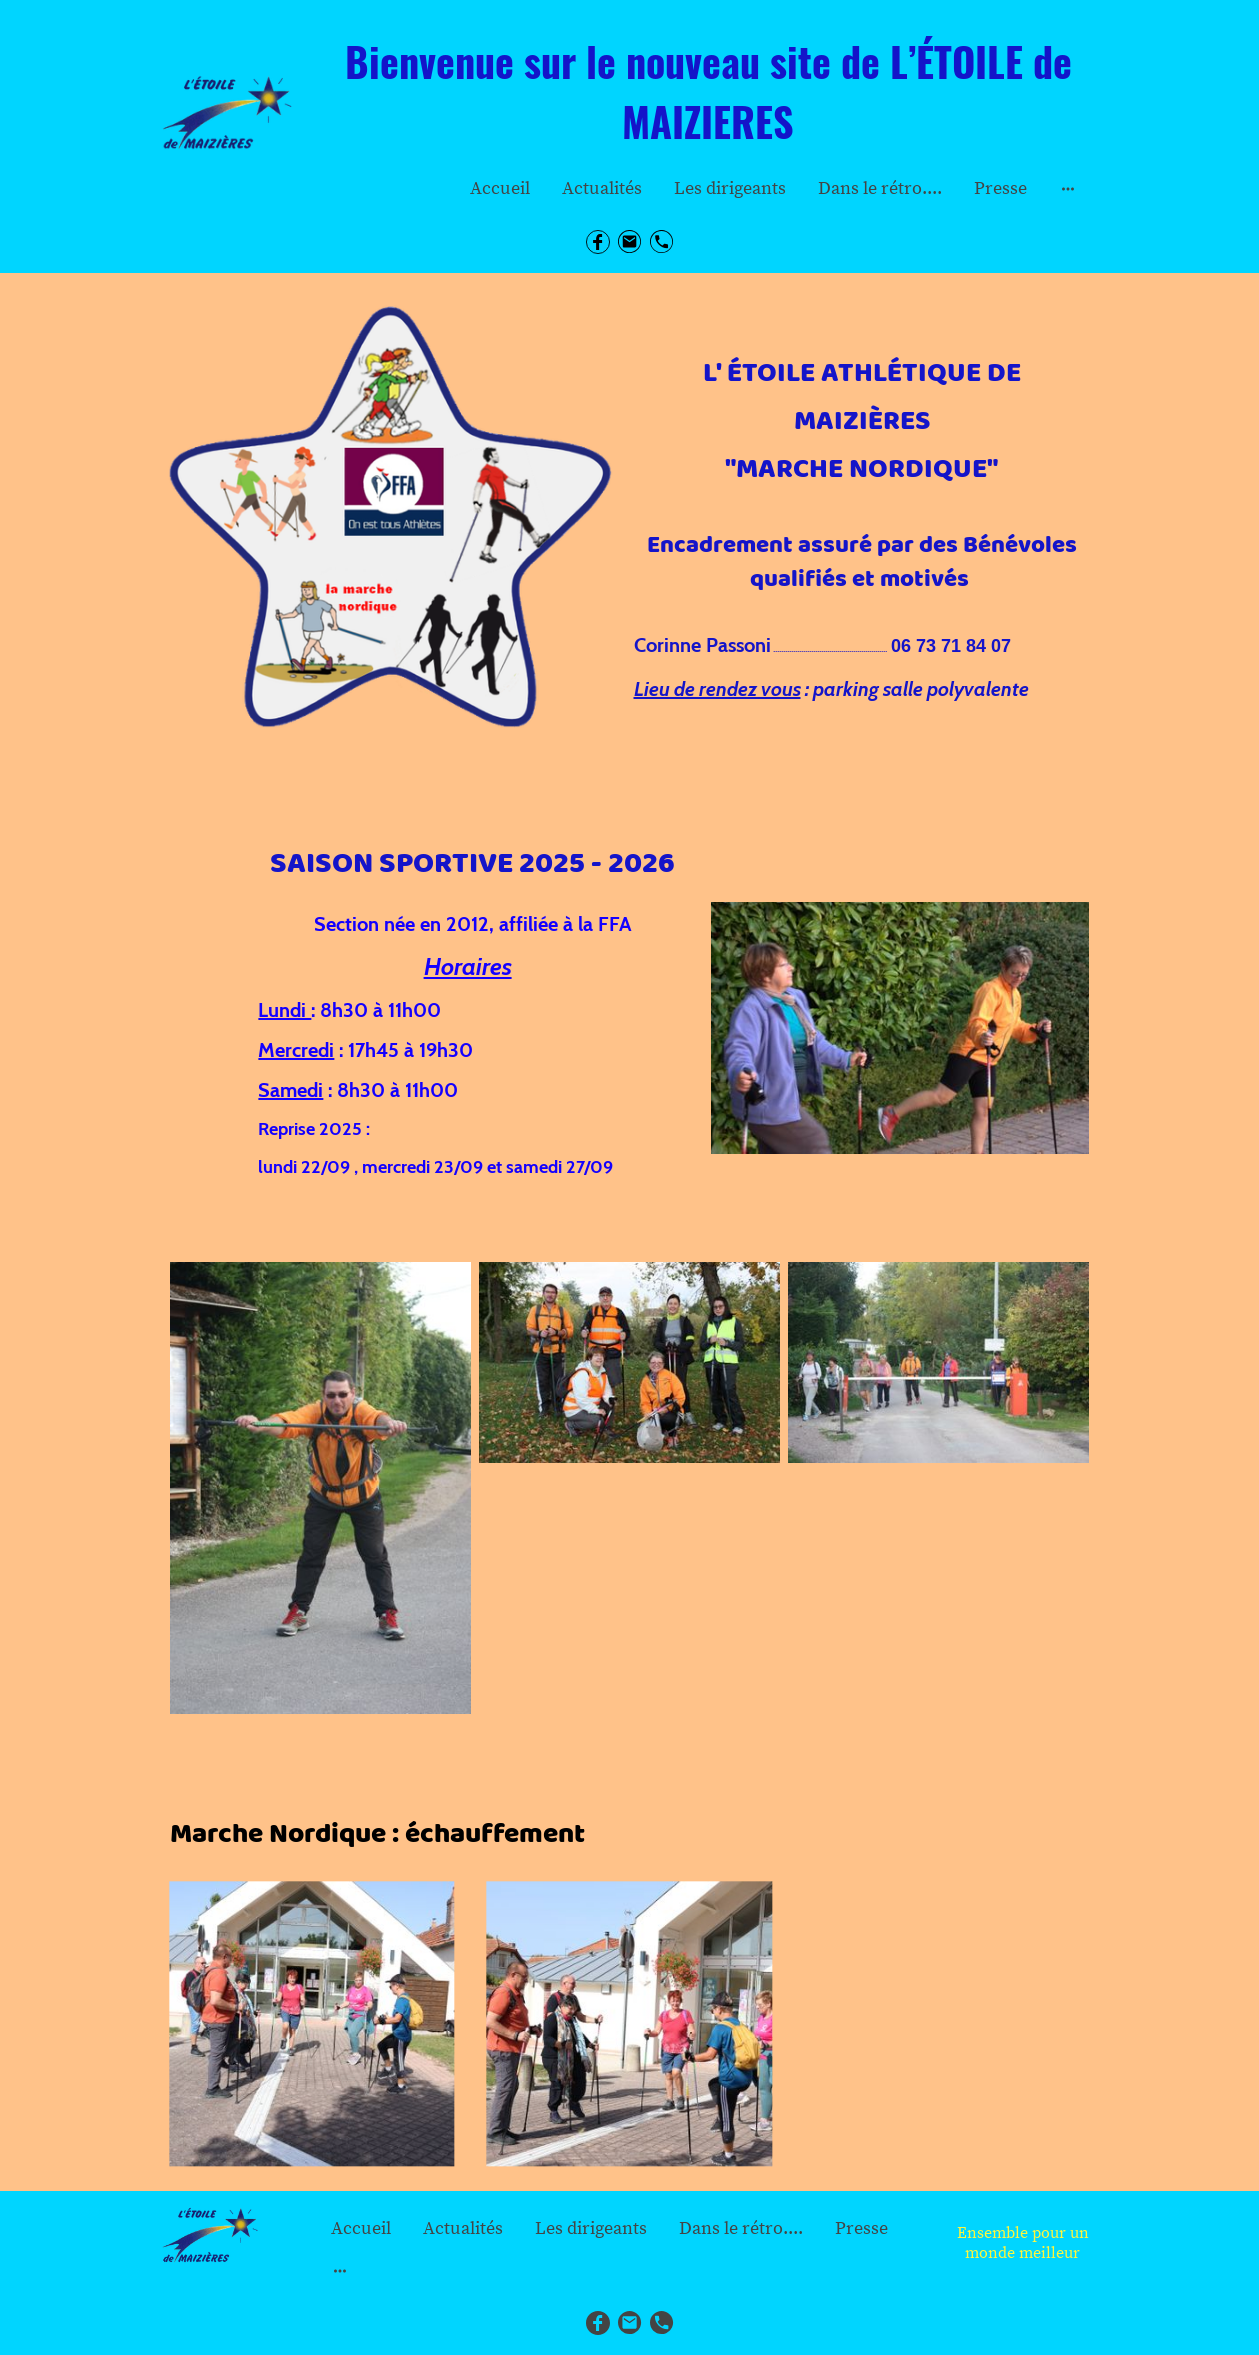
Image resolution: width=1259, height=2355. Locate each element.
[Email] (630, 242)
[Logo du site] (227, 113)
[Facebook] (598, 242)
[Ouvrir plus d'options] (1068, 188)
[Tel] (662, 242)
